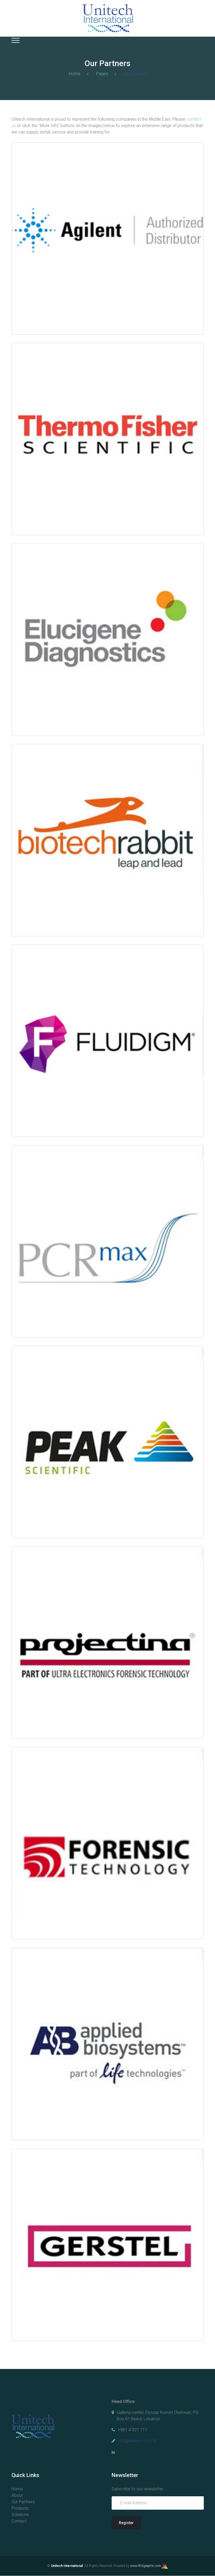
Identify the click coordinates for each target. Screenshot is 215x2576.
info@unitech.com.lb (137, 2440)
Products (20, 2508)
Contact (18, 2521)
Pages (102, 73)
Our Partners (23, 2501)
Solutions (20, 2514)
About (17, 2495)
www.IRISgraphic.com (145, 2566)
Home (74, 73)
